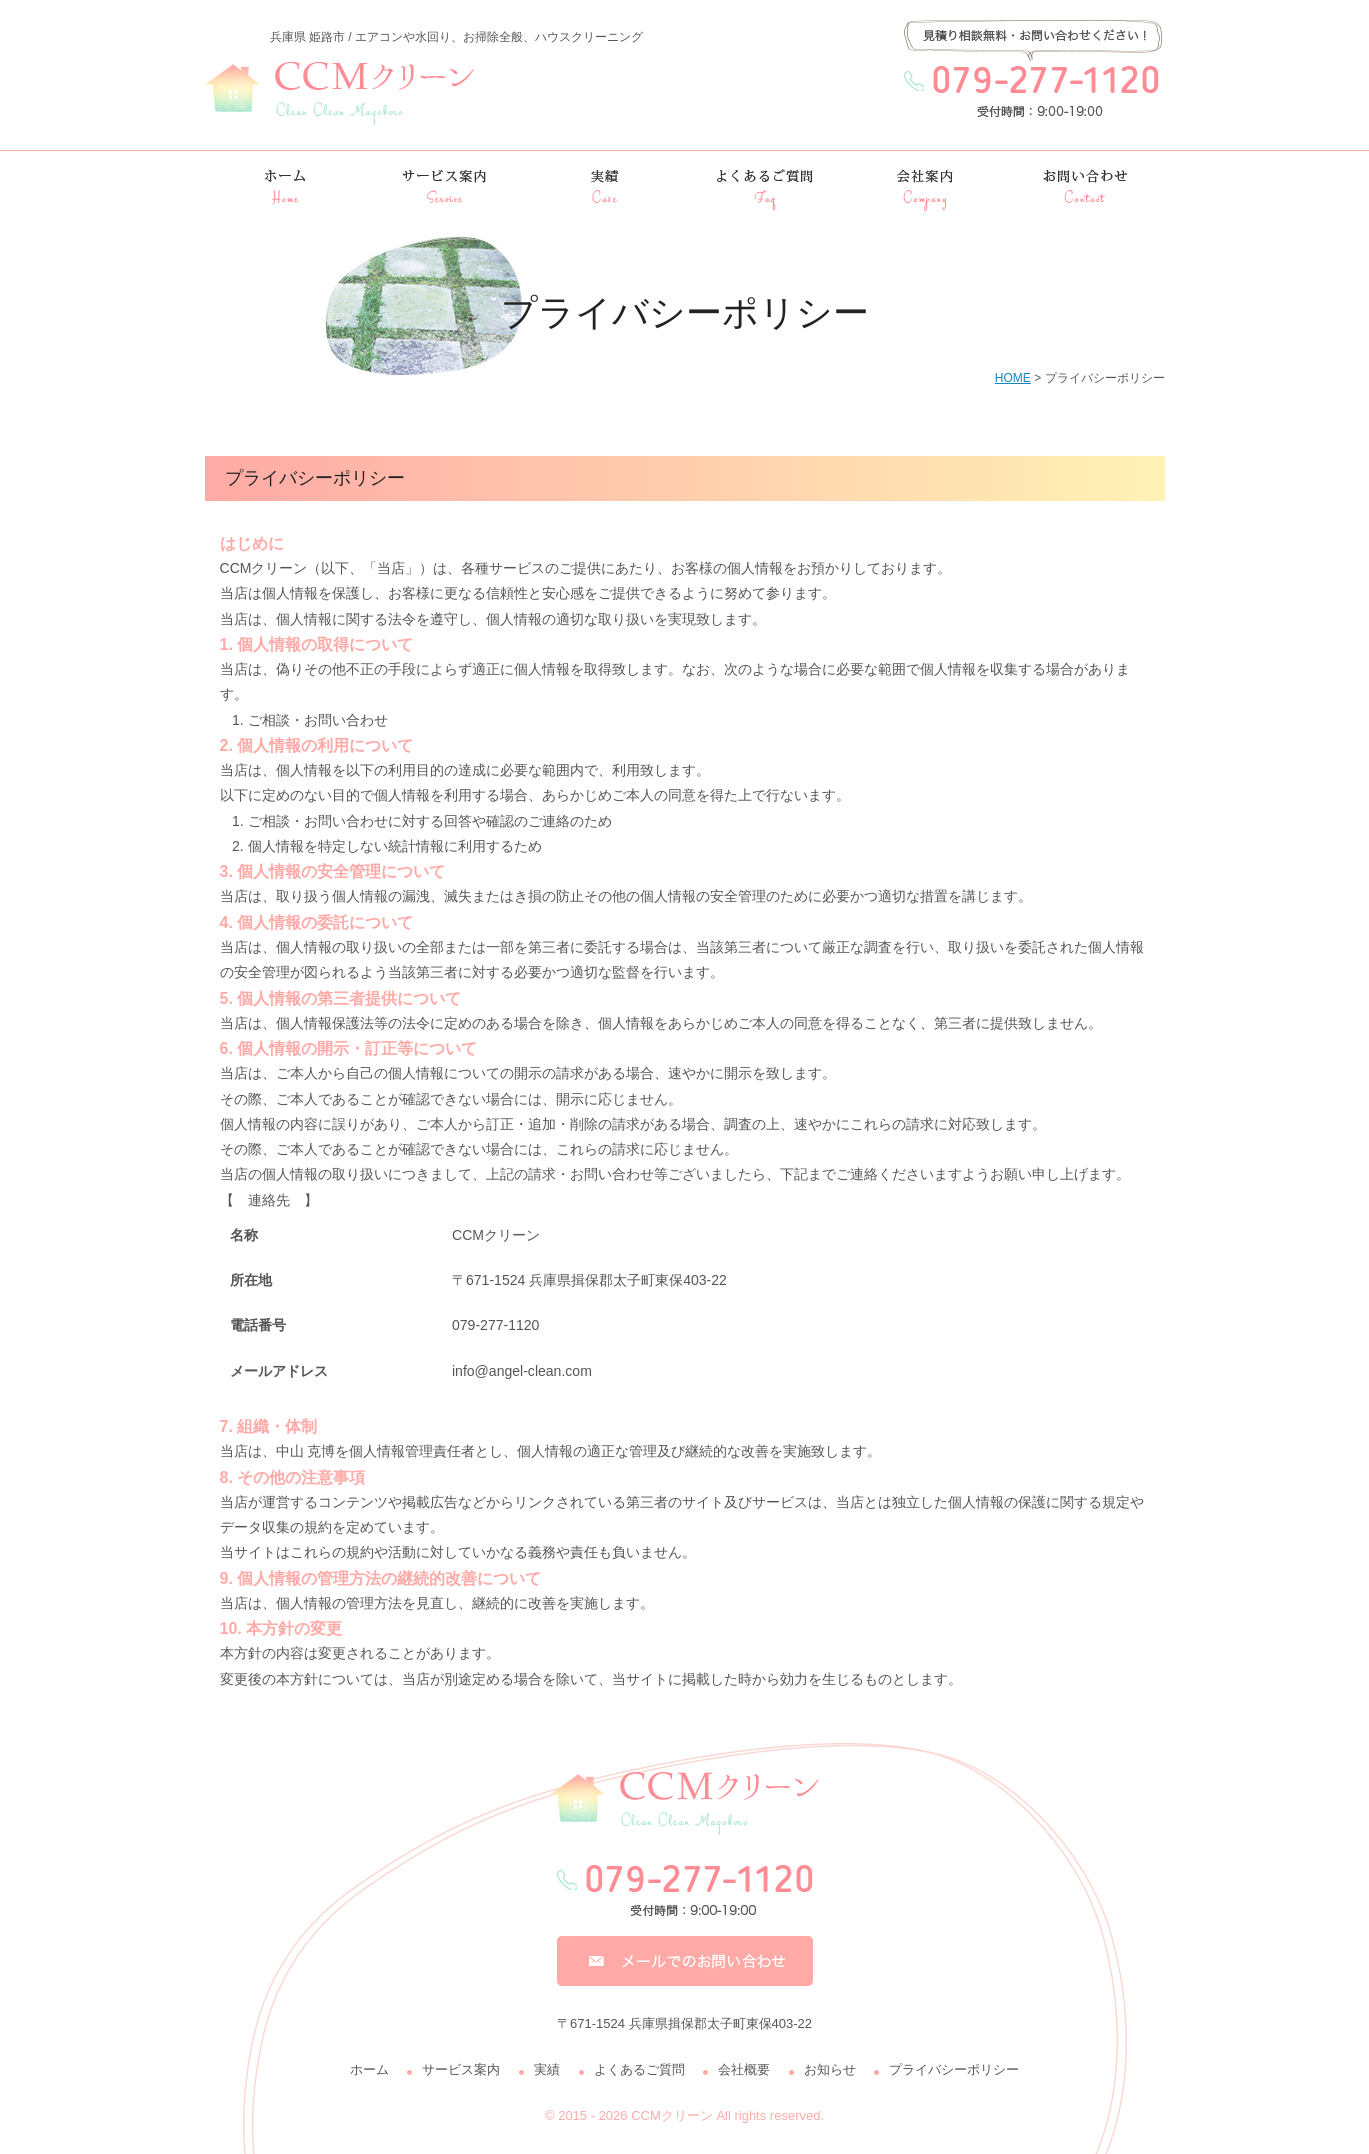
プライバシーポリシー (954, 2069)
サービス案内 (461, 2069)
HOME (1013, 378)
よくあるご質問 (639, 2069)
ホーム (369, 2069)
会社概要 (744, 2069)
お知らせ (830, 2069)
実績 (547, 2069)
